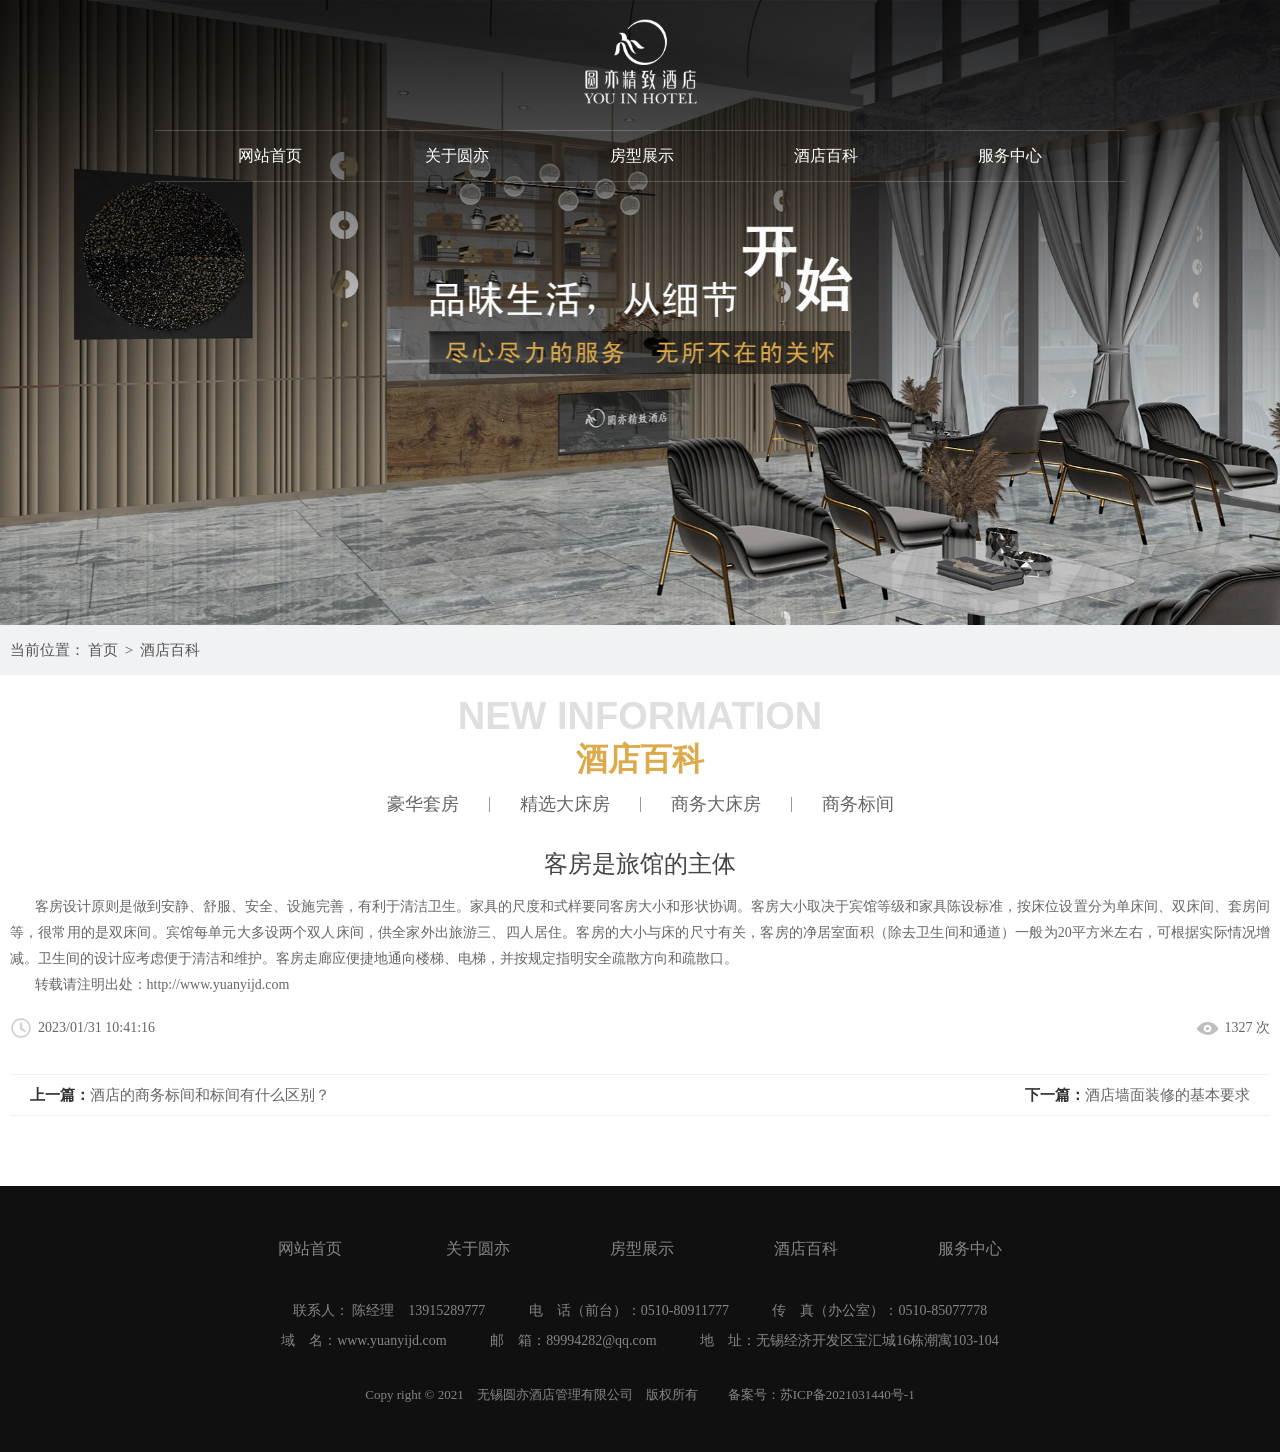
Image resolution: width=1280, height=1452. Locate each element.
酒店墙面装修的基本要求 (1167, 1095)
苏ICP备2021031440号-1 (847, 1394)
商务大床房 (716, 804)
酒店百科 (826, 155)
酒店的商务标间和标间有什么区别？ (210, 1095)
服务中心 (1010, 155)
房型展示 (642, 155)
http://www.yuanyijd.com (218, 984)
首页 (103, 650)
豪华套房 (423, 804)
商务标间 (858, 804)
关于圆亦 (457, 155)
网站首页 (270, 155)
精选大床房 (565, 804)
